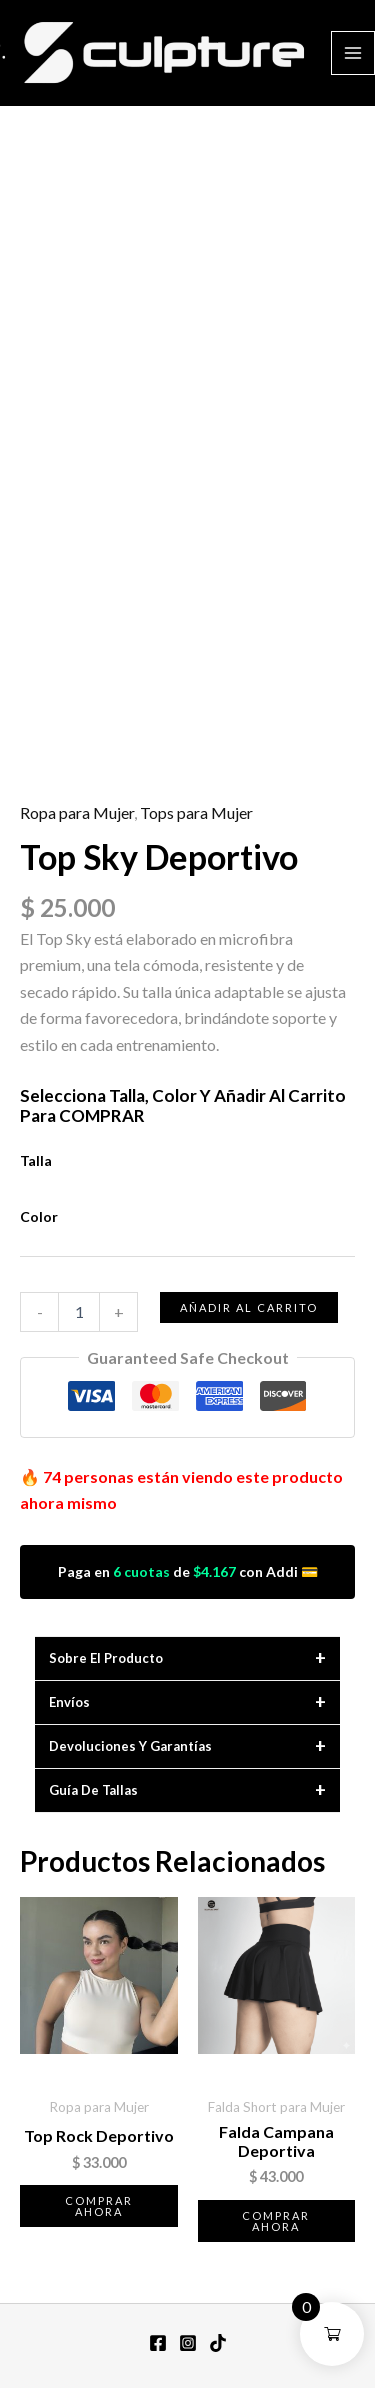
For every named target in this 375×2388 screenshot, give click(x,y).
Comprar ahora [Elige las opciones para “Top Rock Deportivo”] (99, 2206)
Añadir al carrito (249, 1307)
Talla (36, 1160)
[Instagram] (188, 2343)
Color (39, 1216)
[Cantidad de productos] (79, 1312)
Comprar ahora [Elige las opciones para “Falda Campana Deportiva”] (276, 2221)
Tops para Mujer (196, 812)
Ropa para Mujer (77, 812)
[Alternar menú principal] (353, 53)
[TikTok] (218, 2343)
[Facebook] (158, 2343)
